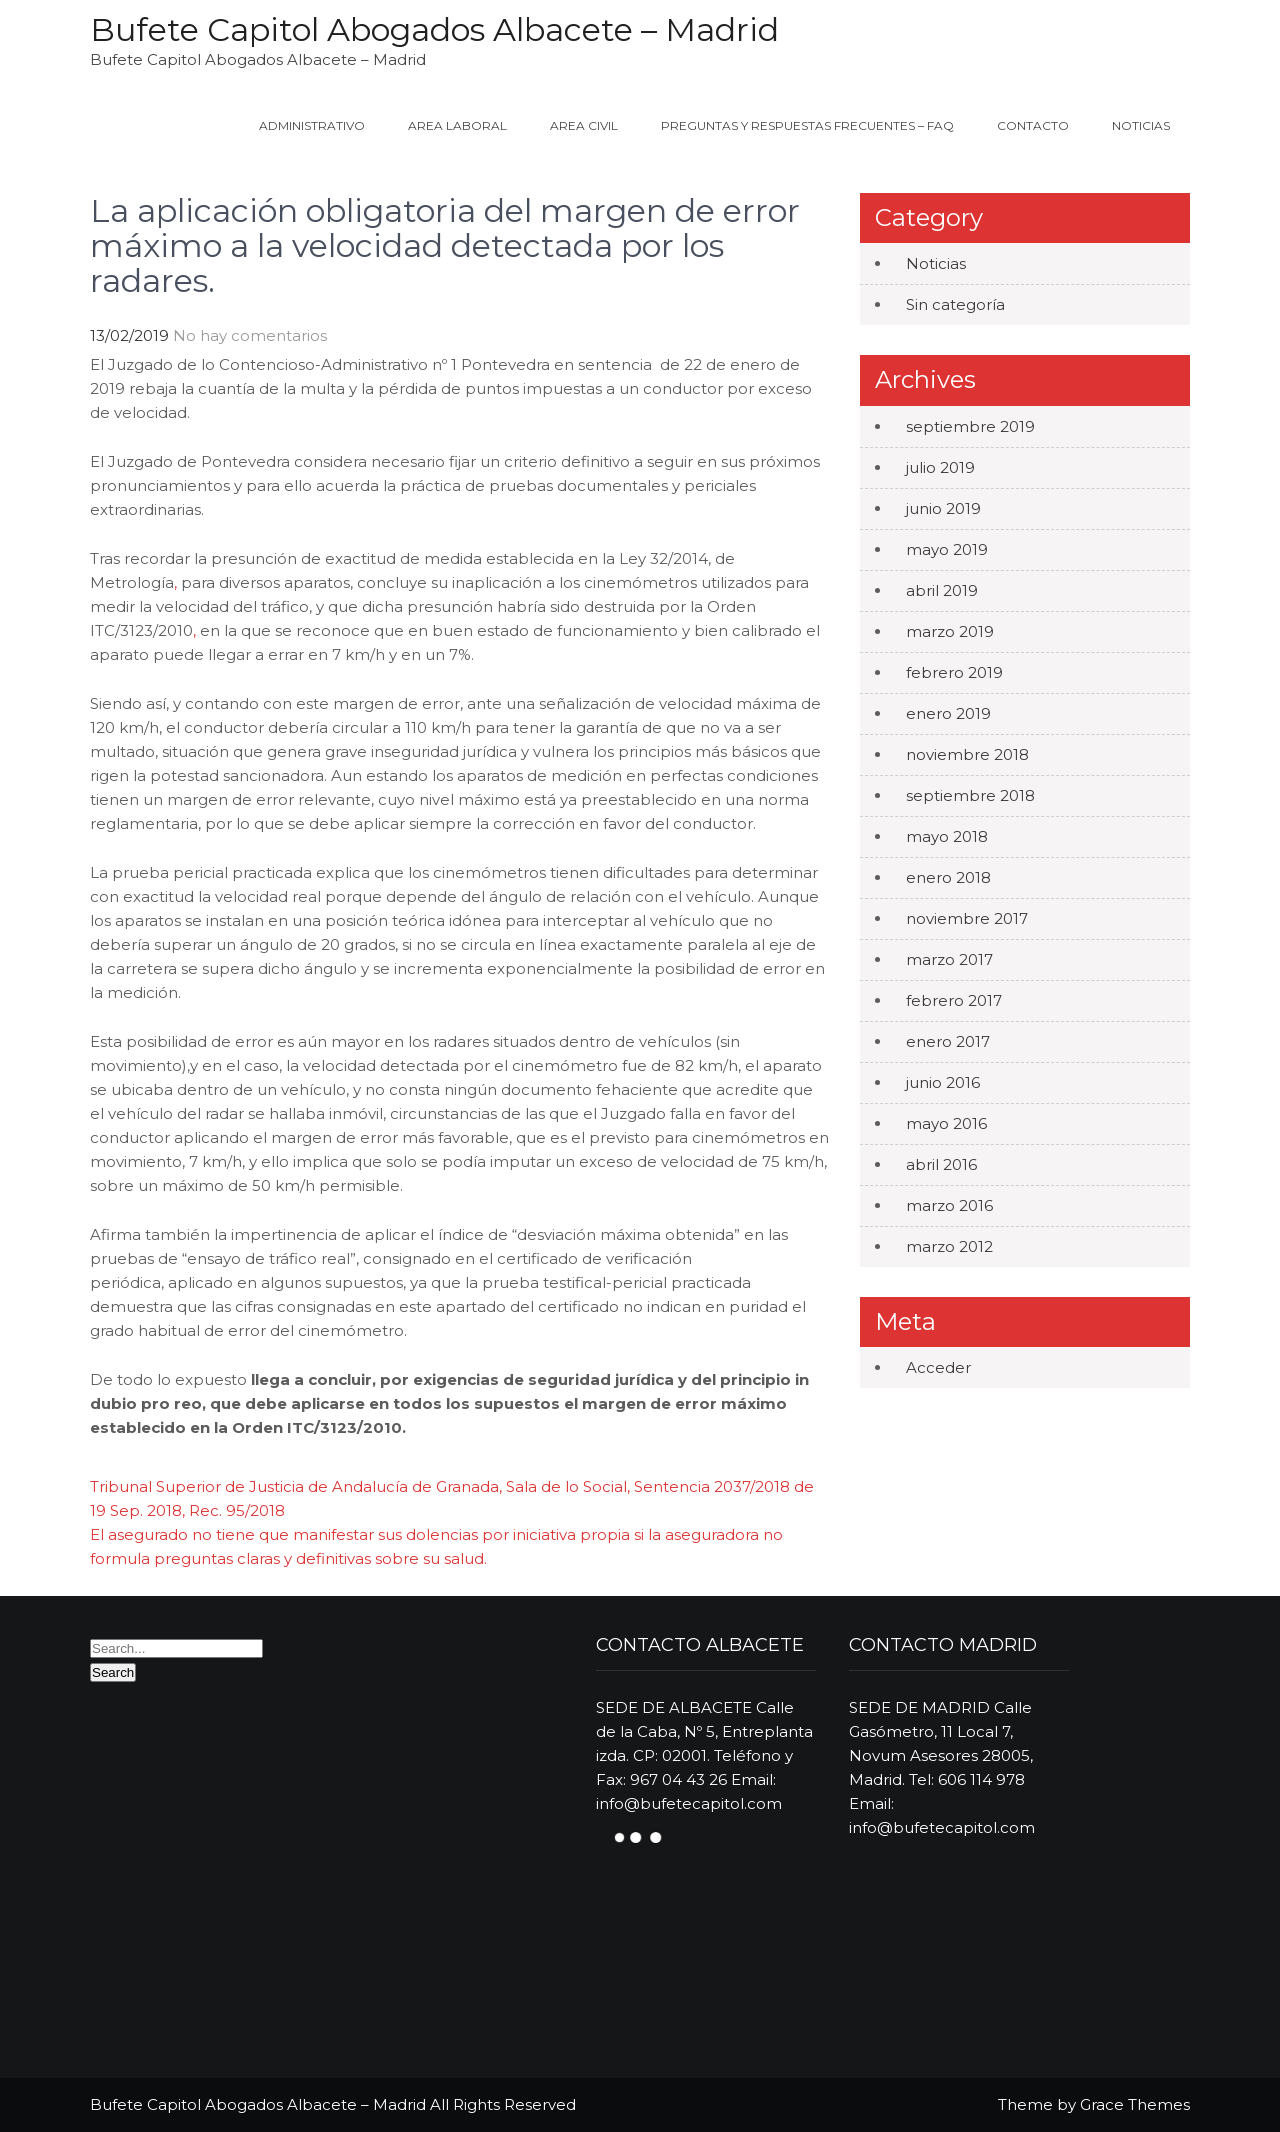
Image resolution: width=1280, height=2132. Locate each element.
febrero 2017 (954, 1000)
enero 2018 (948, 877)
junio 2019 (943, 508)
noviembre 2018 (967, 754)
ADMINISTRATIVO (312, 125)
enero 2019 (948, 713)
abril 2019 (942, 590)
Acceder (938, 1367)
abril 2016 (941, 1164)
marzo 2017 (949, 959)
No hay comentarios (250, 335)
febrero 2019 (954, 672)
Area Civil (584, 125)
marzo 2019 (950, 631)
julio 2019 (940, 467)
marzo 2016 (949, 1205)
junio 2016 (943, 1082)
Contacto (1033, 125)
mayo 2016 (946, 1123)
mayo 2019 (947, 549)
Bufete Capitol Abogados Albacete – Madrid (434, 29)
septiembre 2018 (970, 795)
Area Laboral (457, 125)
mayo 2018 (947, 836)
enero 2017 (948, 1041)
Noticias (1141, 125)
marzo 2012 (949, 1246)
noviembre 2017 (967, 918)
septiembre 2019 (970, 426)
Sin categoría (955, 304)
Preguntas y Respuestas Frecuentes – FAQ (807, 125)
